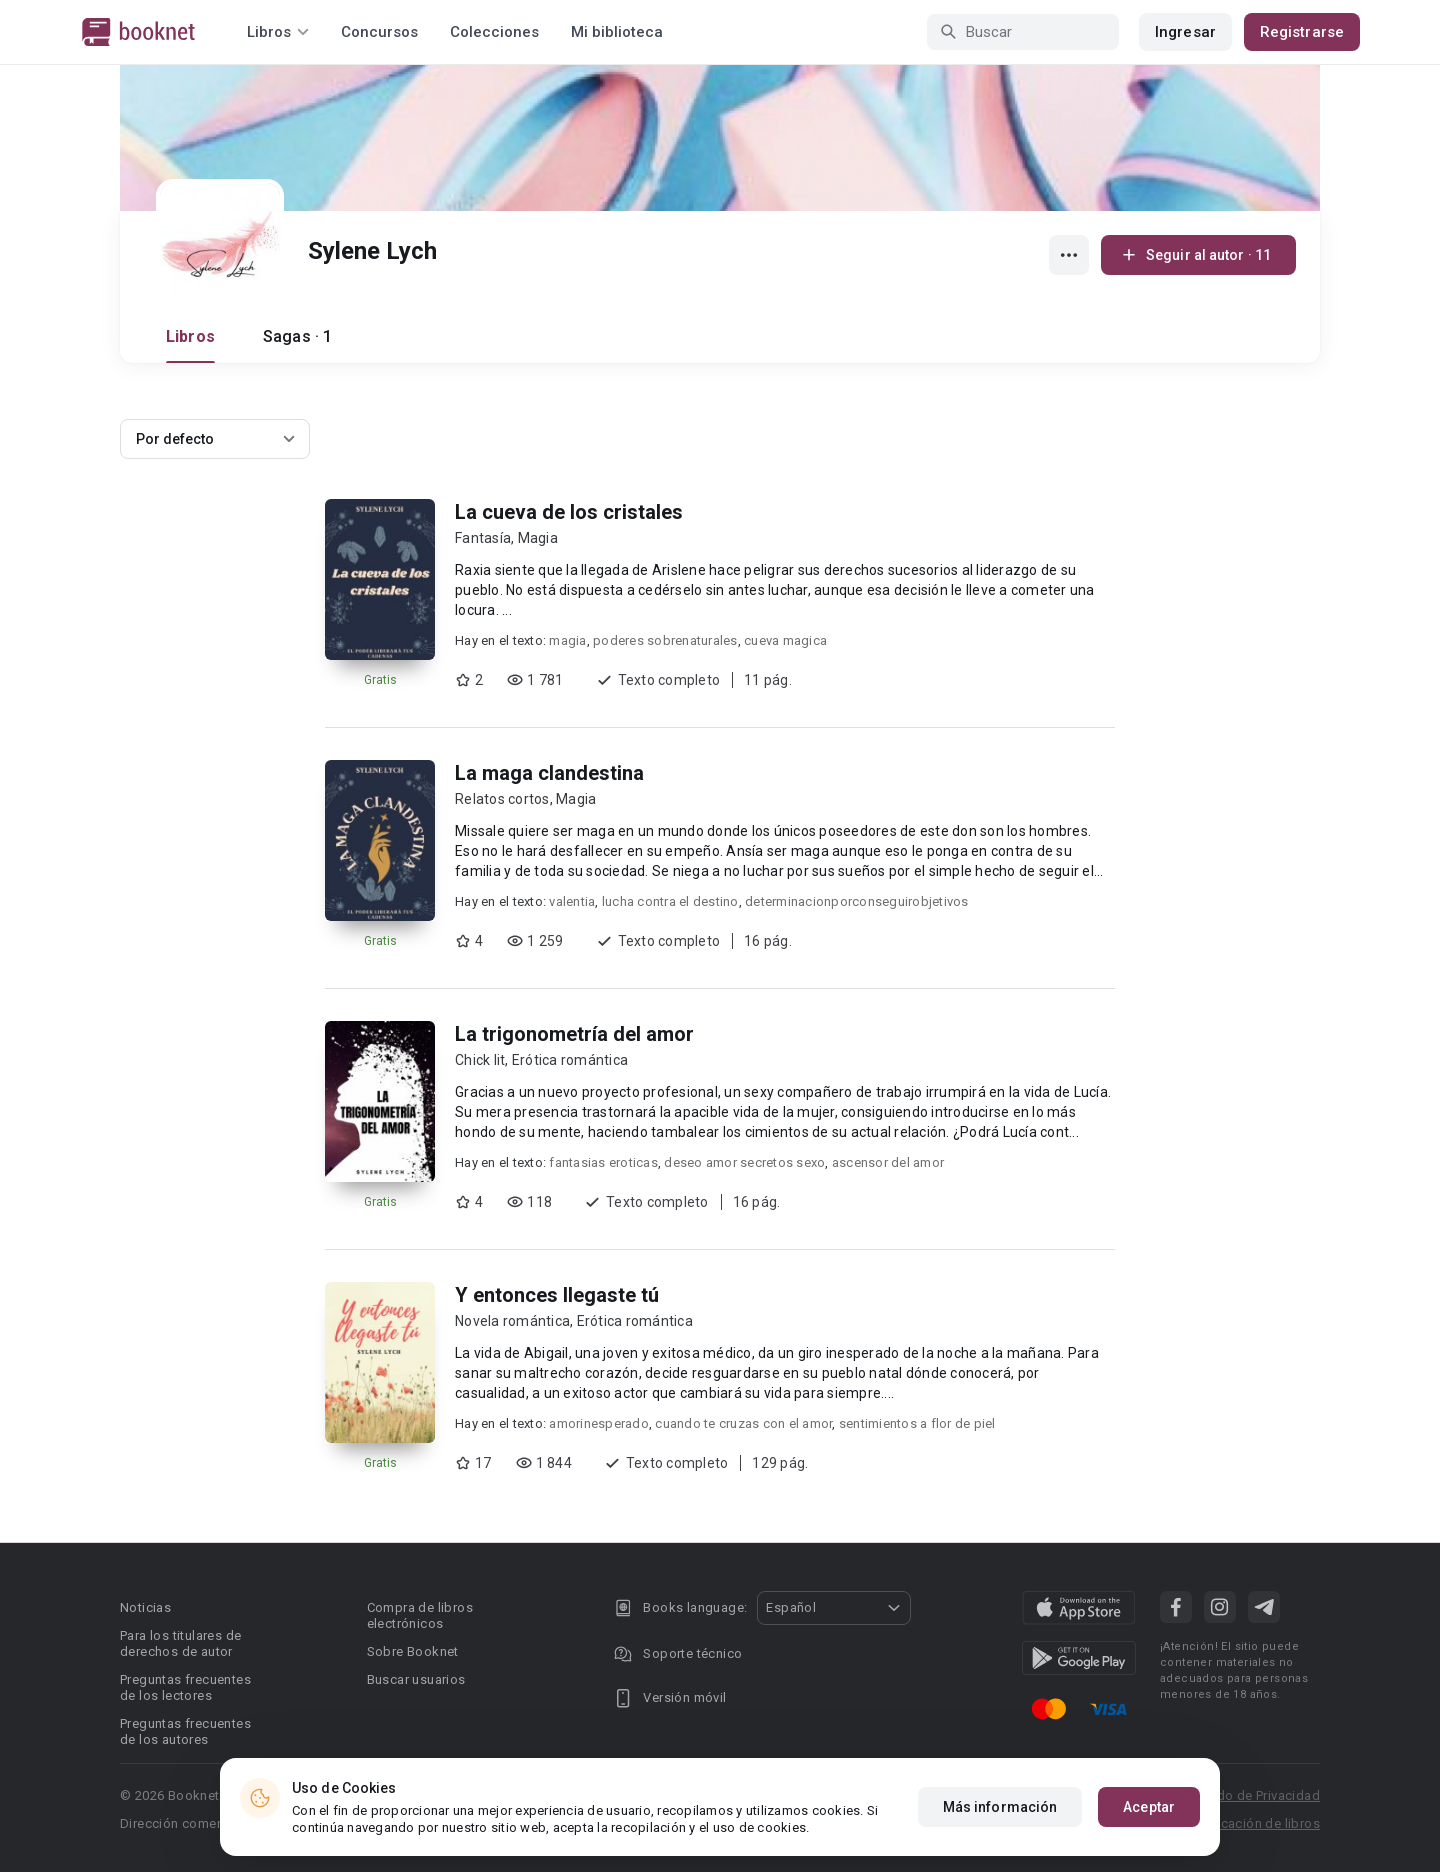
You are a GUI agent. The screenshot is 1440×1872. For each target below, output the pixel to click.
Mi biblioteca (617, 32)
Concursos (379, 32)
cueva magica (785, 640)
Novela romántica (512, 1321)
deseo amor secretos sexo (744, 1162)
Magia (538, 538)
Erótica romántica (570, 1060)
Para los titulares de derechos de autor (180, 1643)
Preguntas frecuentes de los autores (185, 1731)
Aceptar (1149, 1807)
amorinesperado (599, 1423)
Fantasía (483, 538)
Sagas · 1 (297, 336)
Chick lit (480, 1060)
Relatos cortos (502, 799)
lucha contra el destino (670, 901)
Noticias (145, 1607)
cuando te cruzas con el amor (743, 1423)
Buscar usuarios (416, 1679)
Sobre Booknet (413, 1651)
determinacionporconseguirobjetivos (857, 901)
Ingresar (1185, 32)
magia (567, 640)
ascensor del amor (888, 1162)
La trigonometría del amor (574, 1034)
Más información (1000, 1807)
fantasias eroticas (603, 1162)
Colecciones (494, 32)
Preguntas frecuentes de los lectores (185, 1687)
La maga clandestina (549, 773)
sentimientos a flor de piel (917, 1423)
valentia (572, 901)
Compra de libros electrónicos (420, 1615)
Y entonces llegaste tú (557, 1295)
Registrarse (1302, 32)
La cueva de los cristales (569, 512)
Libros (190, 336)
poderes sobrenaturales (665, 640)
